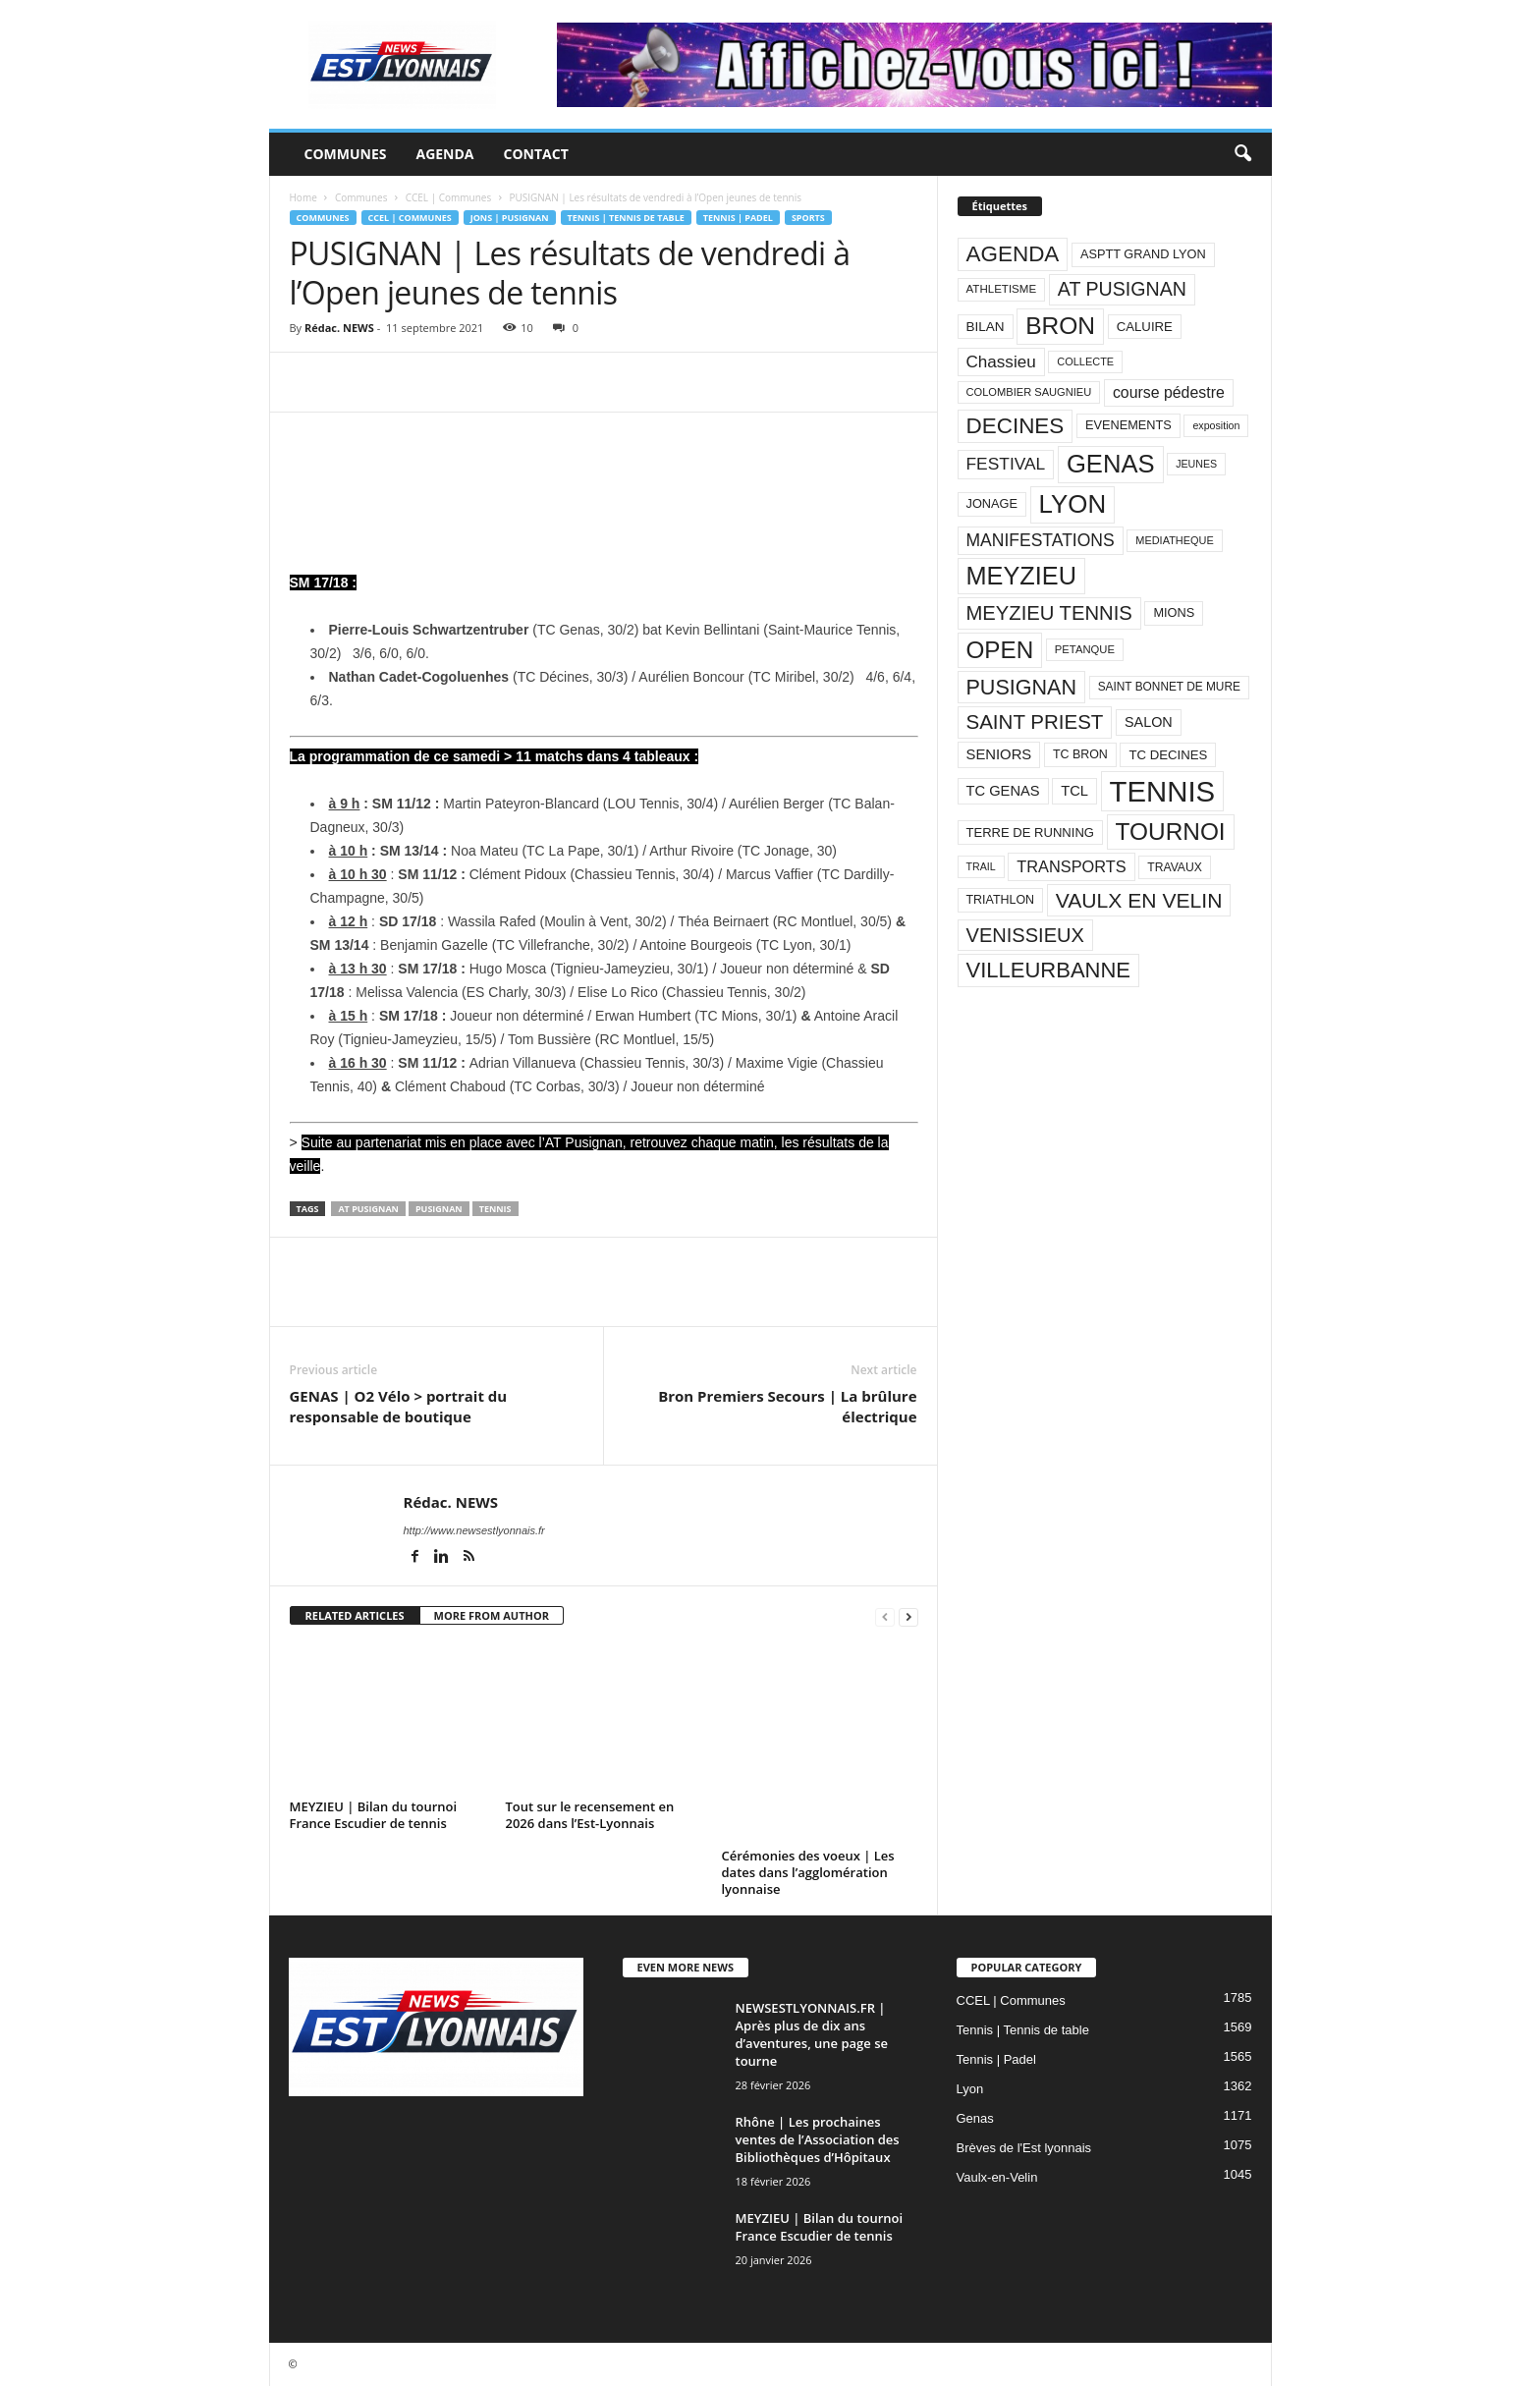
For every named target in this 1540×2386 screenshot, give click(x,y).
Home (303, 197)
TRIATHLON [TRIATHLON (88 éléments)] (1000, 900)
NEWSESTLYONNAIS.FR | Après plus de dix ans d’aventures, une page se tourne (812, 2034)
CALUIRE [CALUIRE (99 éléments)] (1145, 326)
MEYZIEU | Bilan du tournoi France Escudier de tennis (374, 1815)
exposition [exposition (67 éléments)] (1215, 425)
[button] (1242, 154)
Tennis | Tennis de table (626, 217)
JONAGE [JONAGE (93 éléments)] (992, 503)
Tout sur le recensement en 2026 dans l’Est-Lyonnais (590, 1815)
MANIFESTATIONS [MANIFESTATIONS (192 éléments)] (1040, 540)
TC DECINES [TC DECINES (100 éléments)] (1167, 755)
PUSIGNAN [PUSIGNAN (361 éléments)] (1021, 687)
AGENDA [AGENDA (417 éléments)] (1013, 254)
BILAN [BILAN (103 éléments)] (985, 326)
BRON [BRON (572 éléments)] (1060, 325)
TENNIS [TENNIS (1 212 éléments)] (1163, 791)
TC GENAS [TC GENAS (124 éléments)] (1003, 791)
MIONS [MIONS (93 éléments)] (1173, 612)
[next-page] (908, 1616)
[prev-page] (885, 1616)
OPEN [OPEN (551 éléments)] (1000, 650)
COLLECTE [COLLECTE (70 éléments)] (1085, 361)
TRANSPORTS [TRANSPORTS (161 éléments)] (1071, 866)
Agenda (444, 153)
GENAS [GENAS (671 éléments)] (1111, 463)
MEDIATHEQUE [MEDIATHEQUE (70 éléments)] (1174, 540)
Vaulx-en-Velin (997, 2177)
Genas (975, 2118)
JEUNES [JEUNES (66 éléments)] (1196, 464)
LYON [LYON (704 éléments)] (1073, 504)
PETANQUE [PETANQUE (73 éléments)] (1085, 649)
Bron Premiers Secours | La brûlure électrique (787, 1406)
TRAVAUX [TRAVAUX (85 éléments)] (1174, 867)
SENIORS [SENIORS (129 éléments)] (999, 754)
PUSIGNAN (439, 1208)
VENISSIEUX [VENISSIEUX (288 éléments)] (1025, 935)
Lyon (970, 2088)
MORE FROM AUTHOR (491, 1615)
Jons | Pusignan (509, 217)
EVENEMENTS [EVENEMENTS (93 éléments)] (1128, 424)
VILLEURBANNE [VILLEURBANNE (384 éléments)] (1048, 970)
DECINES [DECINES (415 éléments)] (1015, 426)
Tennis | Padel (738, 217)
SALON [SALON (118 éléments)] (1149, 722)
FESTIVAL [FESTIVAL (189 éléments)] (1006, 463)
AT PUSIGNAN (368, 1208)
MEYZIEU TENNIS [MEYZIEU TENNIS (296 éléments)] (1049, 613)
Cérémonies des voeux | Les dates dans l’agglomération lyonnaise (808, 1872)
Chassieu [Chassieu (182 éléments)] (1001, 362)
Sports (808, 217)
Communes (345, 153)
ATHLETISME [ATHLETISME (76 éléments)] (1001, 289)
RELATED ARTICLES (355, 1615)
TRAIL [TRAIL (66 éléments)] (981, 866)
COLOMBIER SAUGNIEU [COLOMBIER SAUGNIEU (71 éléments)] (1029, 392)
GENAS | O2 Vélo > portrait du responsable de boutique (399, 1406)
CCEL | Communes (449, 197)
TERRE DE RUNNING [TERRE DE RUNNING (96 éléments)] (1030, 832)
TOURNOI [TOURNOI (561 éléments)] (1171, 831)
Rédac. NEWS (339, 327)
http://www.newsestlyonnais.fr (474, 1530)
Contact (536, 153)
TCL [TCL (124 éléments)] (1074, 791)
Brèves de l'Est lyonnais (1024, 2147)
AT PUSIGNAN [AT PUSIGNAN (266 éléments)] (1122, 289)
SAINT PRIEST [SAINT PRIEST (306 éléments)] (1035, 721)
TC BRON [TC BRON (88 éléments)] (1080, 754)
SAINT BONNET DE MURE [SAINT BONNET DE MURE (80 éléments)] (1169, 687)
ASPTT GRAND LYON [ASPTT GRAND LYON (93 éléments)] (1143, 254)
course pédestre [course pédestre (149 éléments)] (1169, 392)
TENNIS (495, 1208)
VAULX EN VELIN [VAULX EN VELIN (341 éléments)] (1139, 900)
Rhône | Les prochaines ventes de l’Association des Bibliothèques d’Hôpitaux (818, 2139)
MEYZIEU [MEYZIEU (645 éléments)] (1021, 575)
